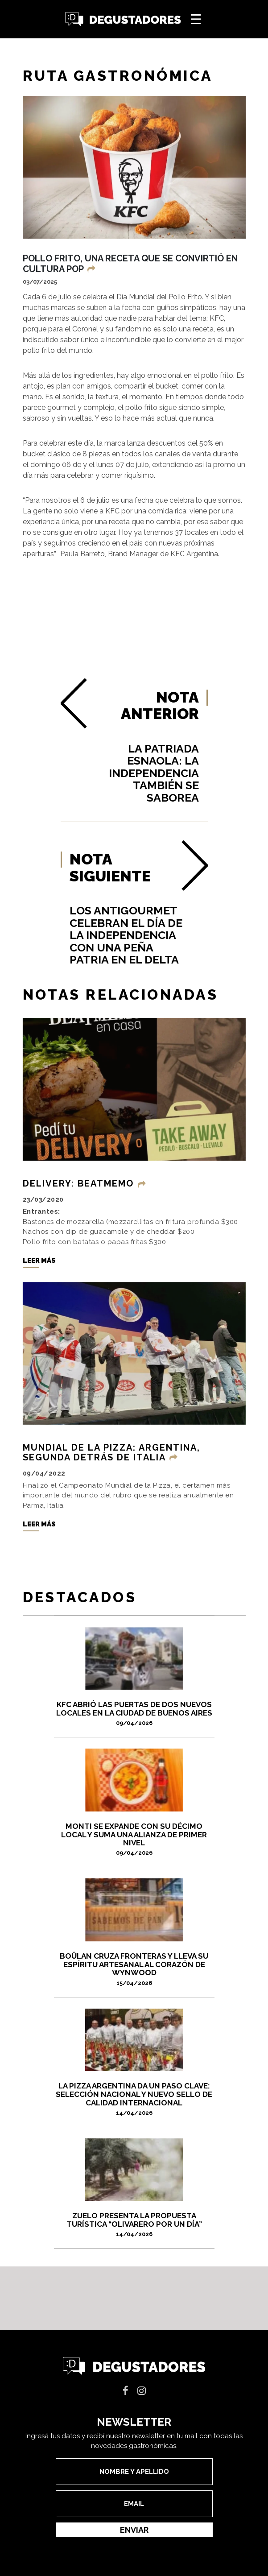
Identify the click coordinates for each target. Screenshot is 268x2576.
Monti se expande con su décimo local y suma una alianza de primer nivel (134, 1839)
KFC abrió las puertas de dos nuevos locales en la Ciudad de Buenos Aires (134, 1713)
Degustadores (123, 19)
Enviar (134, 2530)
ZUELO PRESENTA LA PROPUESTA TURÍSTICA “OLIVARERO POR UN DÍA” (134, 2224)
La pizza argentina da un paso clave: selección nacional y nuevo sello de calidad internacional (134, 2099)
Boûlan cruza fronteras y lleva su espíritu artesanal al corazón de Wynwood (134, 1969)
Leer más (39, 1261)
